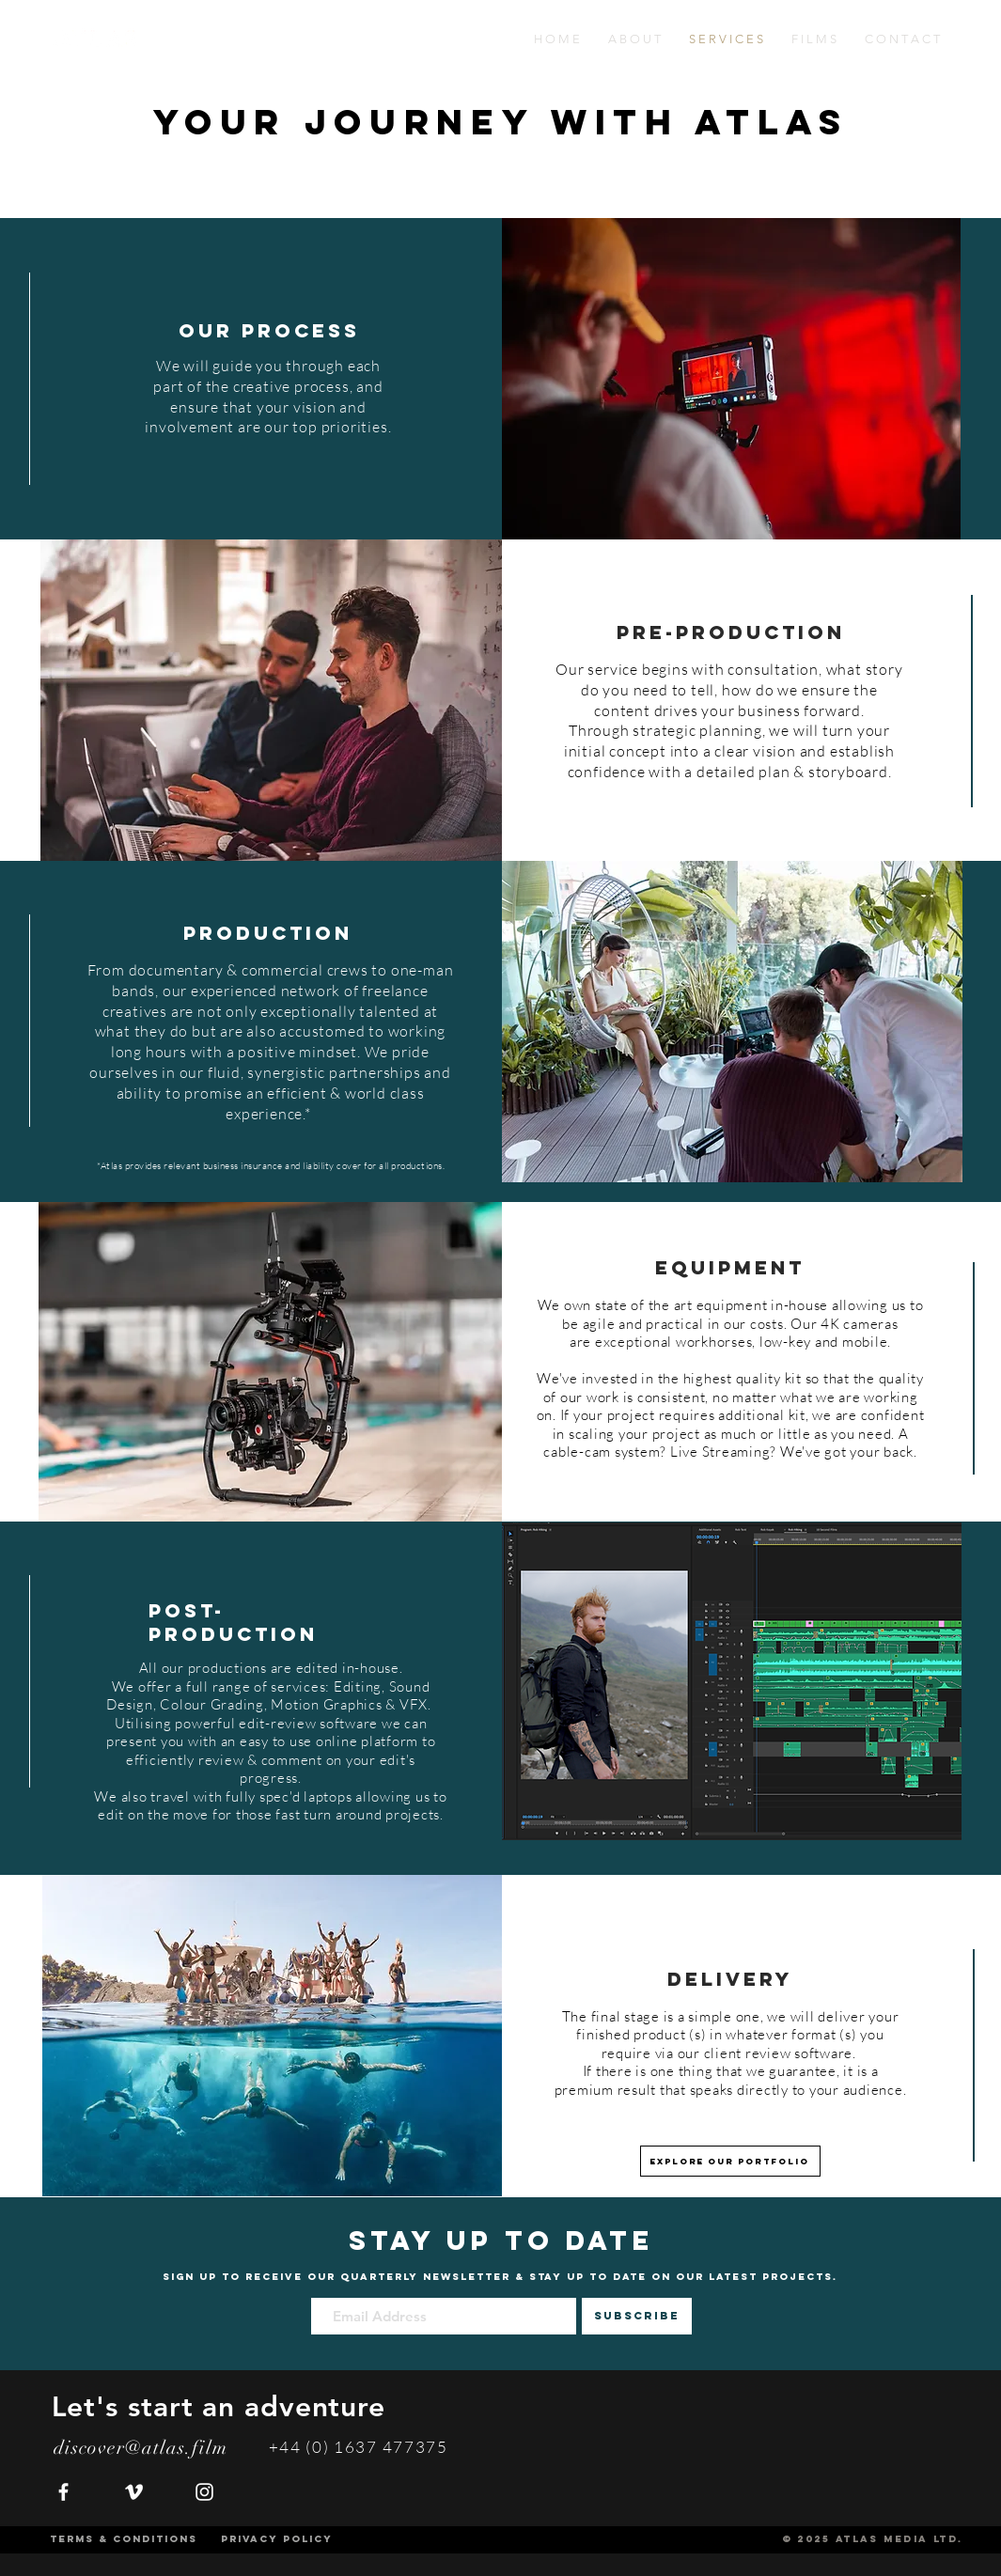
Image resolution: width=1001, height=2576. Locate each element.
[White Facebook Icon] (63, 2492)
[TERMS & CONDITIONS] (124, 2539)
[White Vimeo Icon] (134, 2492)
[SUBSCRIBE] (637, 2316)
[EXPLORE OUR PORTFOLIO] (730, 2161)
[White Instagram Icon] (204, 2492)
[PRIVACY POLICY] (276, 2539)
